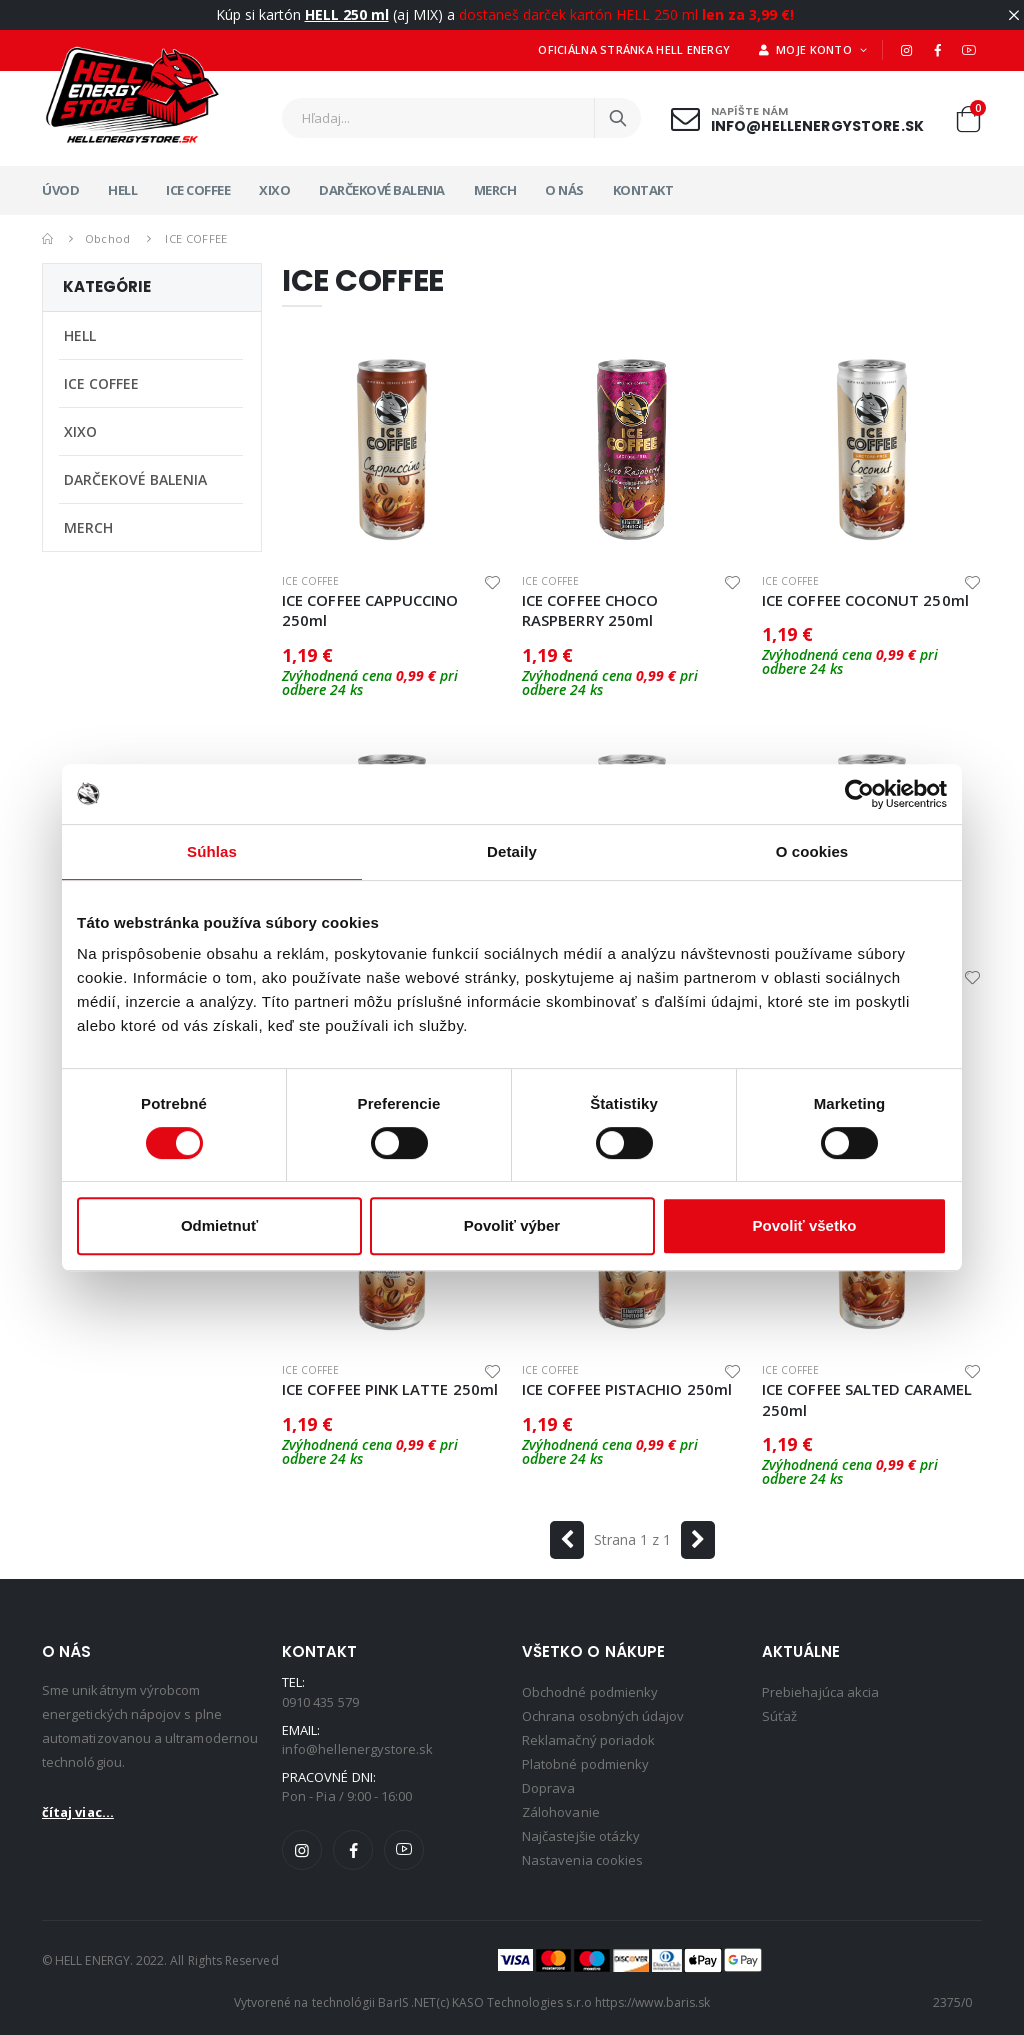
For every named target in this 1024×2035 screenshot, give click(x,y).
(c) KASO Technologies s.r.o (514, 2002)
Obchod (108, 238)
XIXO (274, 190)
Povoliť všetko (805, 1225)
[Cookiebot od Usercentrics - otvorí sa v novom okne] (859, 794)
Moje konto (807, 49)
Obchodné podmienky (590, 1692)
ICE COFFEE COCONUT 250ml (865, 600)
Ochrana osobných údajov (603, 1716)
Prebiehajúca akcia (820, 1692)
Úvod (60, 190)
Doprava (548, 1788)
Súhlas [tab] (212, 851)
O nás (564, 190)
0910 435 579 (320, 1702)
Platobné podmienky (585, 1764)
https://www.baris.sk (652, 2002)
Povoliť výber (512, 1225)
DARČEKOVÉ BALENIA (382, 190)
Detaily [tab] (512, 851)
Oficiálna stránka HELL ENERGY (634, 49)
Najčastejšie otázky (581, 1836)
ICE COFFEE (198, 190)
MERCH (495, 190)
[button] (968, 123)
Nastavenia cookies (582, 1860)
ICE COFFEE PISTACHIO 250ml (627, 1389)
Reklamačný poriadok (588, 1740)
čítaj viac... (78, 1812)
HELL (122, 190)
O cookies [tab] (812, 851)
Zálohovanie (561, 1812)
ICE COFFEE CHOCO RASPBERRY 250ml (590, 610)
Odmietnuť (219, 1225)
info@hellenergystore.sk (817, 125)
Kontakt (643, 190)
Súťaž (779, 1716)
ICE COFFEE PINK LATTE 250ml (390, 1389)
